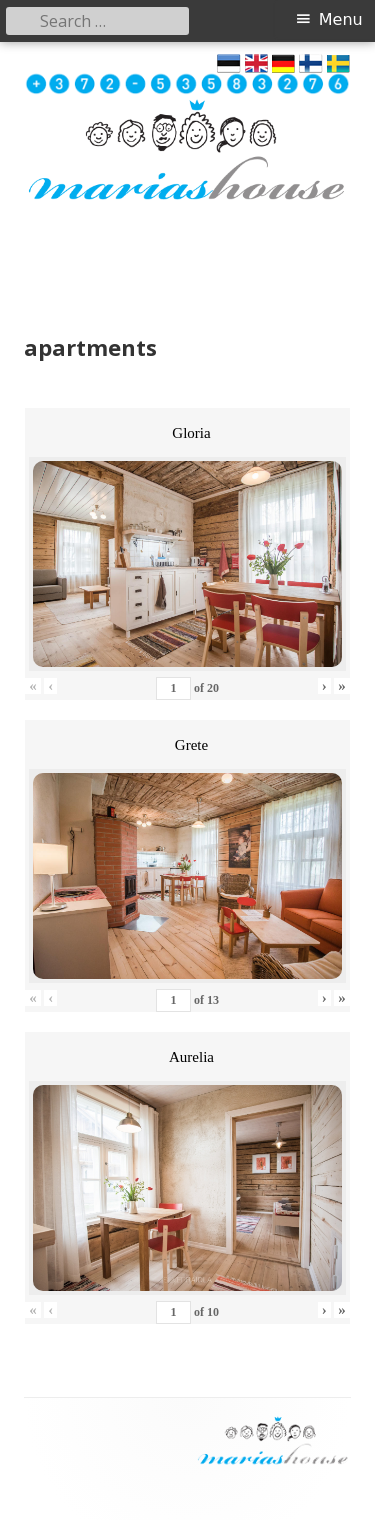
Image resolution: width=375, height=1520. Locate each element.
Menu (341, 19)
